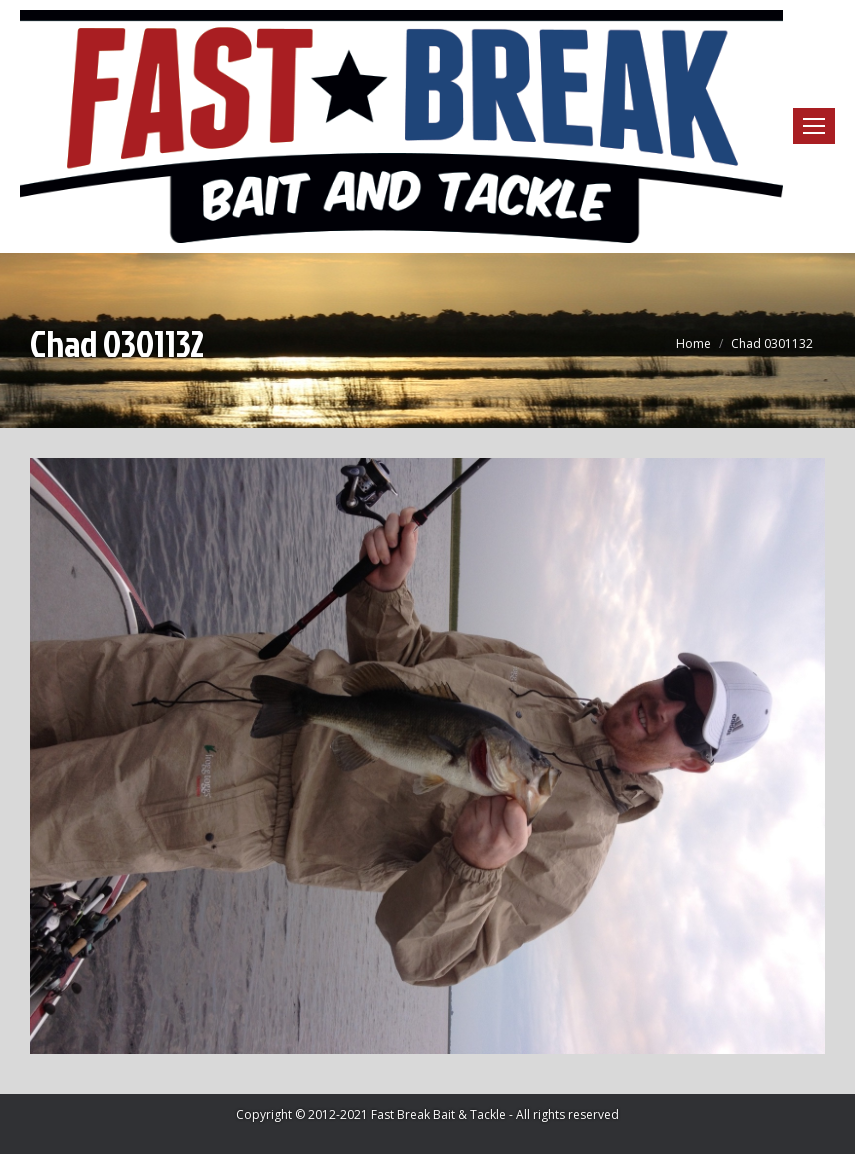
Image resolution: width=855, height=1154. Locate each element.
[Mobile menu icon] (814, 126)
